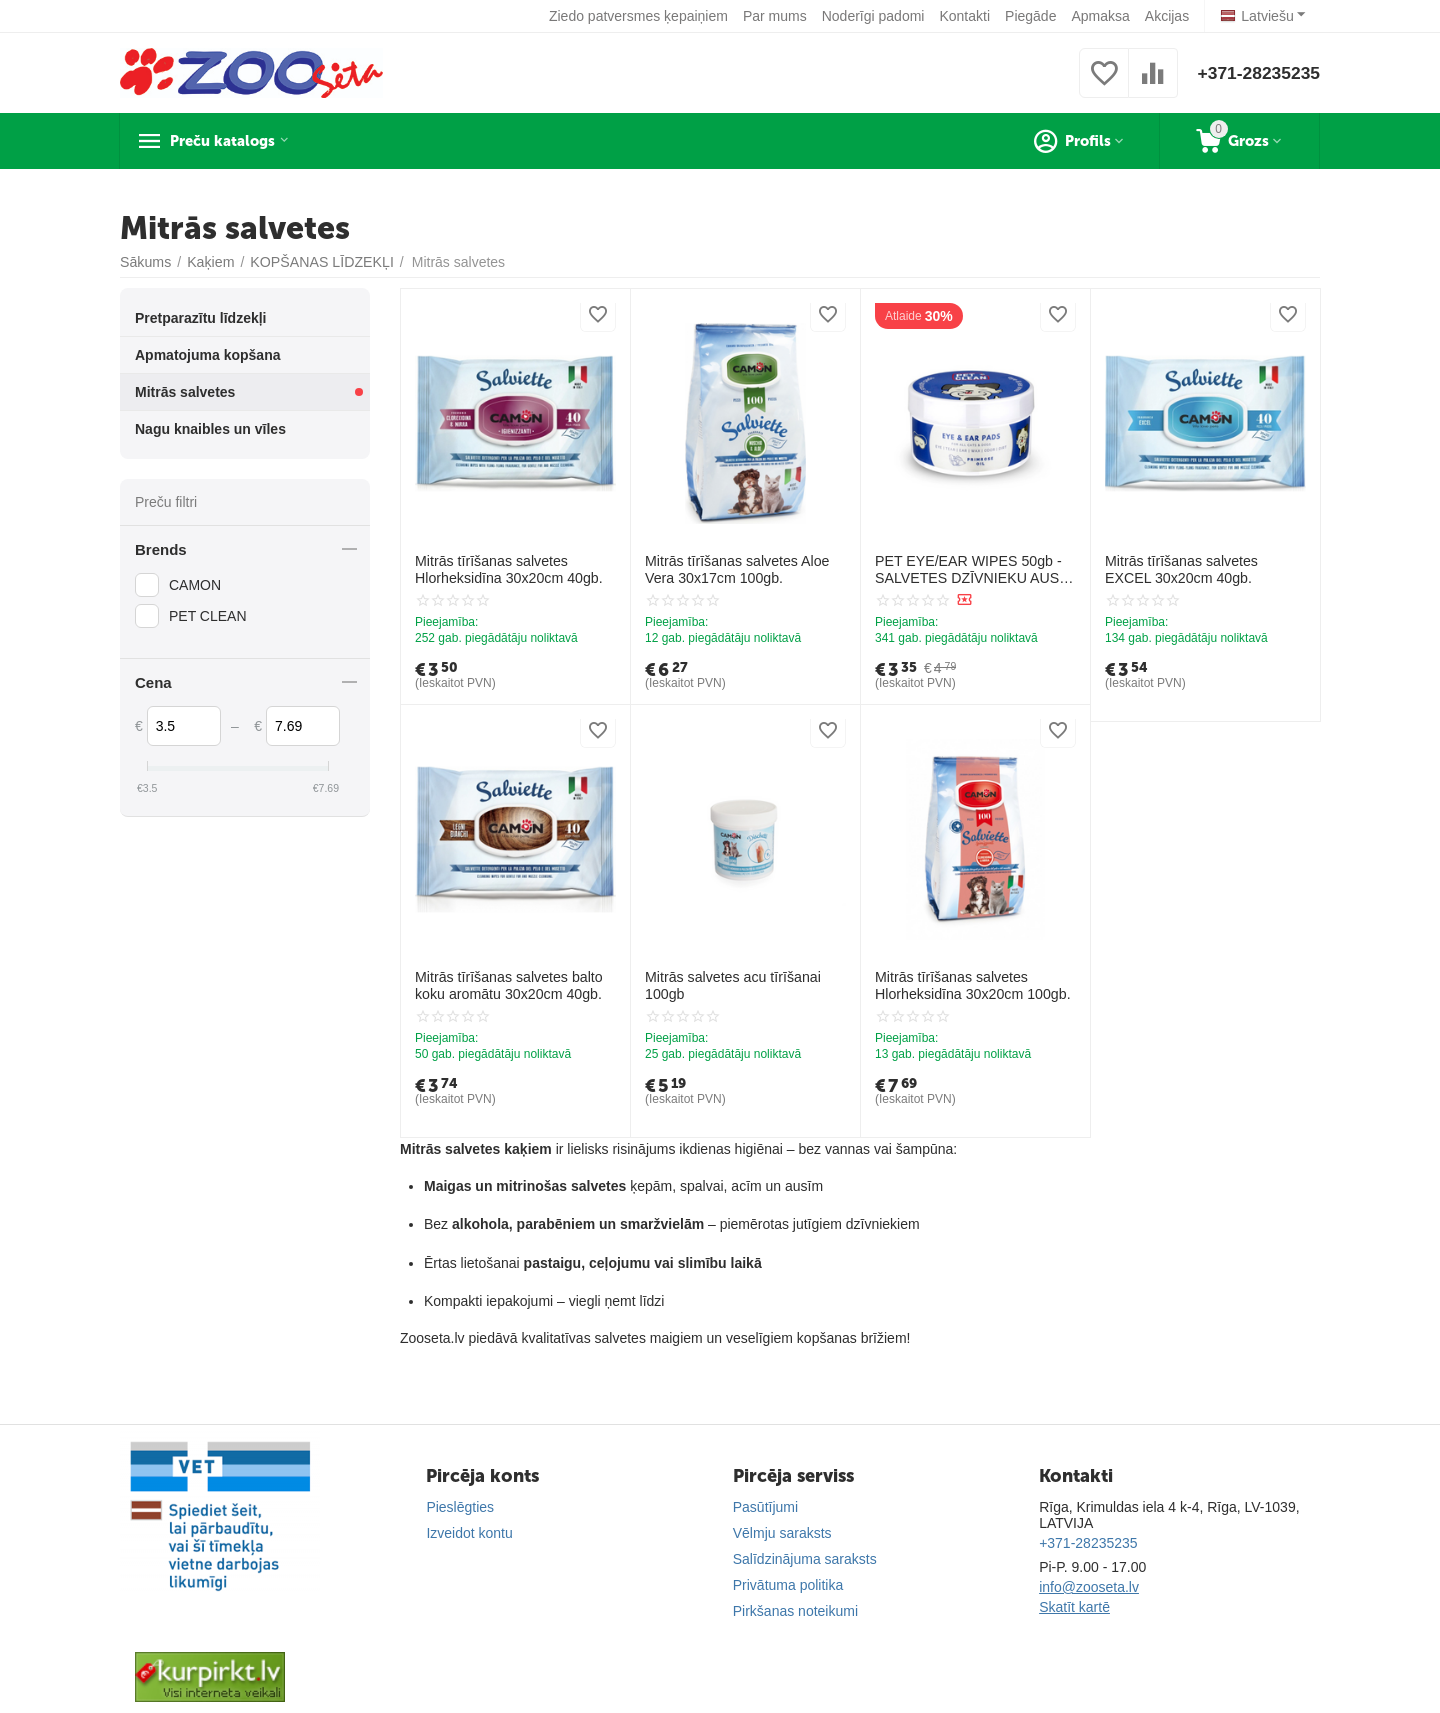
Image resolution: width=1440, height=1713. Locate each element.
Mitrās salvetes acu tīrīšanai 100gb (732, 985)
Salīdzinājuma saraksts (805, 1559)
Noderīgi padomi (873, 16)
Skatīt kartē (1074, 1607)
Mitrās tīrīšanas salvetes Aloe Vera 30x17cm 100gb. (736, 569)
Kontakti (965, 16)
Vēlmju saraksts (782, 1533)
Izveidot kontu (469, 1533)
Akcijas (1167, 16)
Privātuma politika (788, 1585)
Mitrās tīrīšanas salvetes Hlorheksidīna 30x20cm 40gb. (507, 569)
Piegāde (1031, 16)
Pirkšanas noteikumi (795, 1611)
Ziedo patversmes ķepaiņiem (639, 16)
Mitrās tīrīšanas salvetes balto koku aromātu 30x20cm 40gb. (507, 985)
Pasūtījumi (765, 1507)
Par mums (776, 16)
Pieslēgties (460, 1507)
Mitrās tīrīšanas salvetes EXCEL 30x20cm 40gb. (1205, 569)
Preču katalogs (235, 141)
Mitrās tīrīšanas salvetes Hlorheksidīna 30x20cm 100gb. (971, 985)
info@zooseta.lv (1089, 1587)
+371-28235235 (1256, 73)
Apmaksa (1101, 16)
